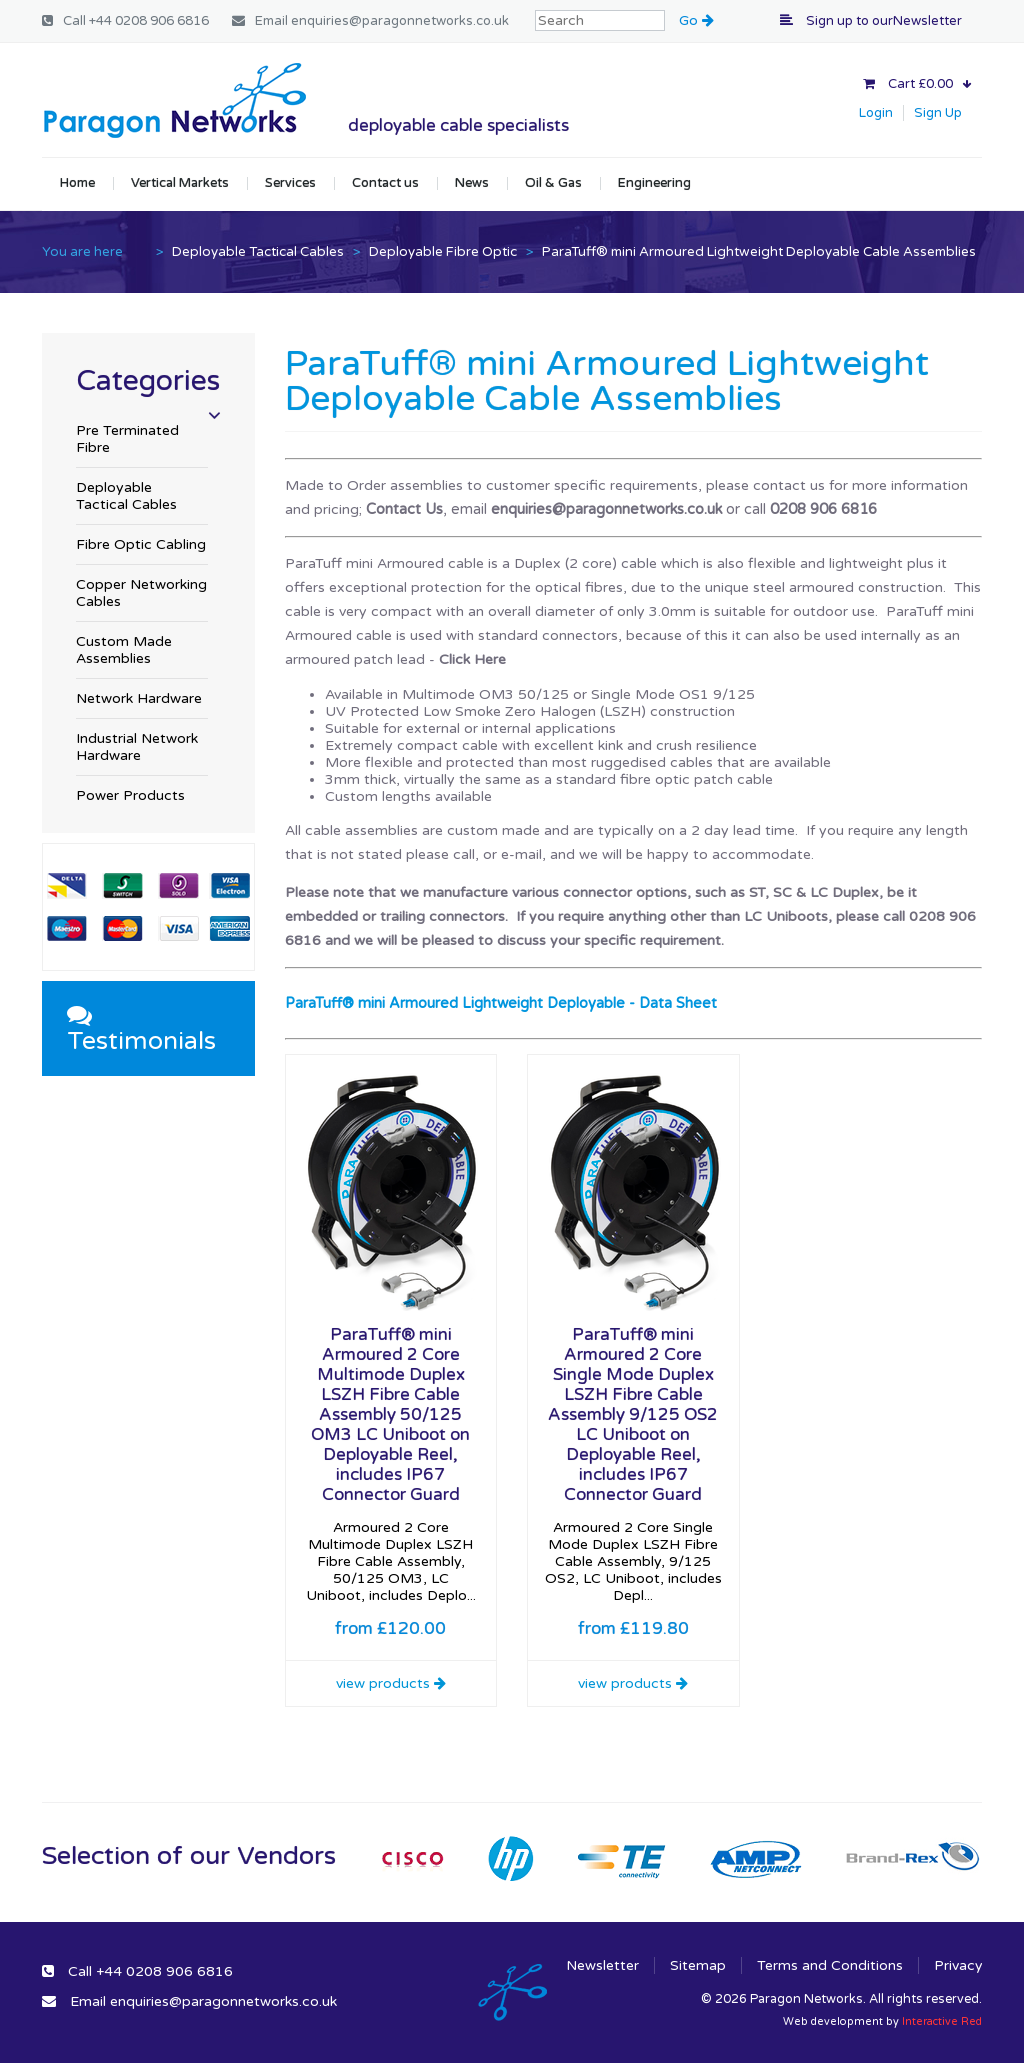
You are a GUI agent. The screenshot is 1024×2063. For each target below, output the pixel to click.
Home (77, 183)
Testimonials (141, 1029)
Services (290, 183)
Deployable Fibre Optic (443, 252)
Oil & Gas (553, 183)
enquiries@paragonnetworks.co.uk (400, 21)
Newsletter (602, 1965)
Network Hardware (139, 698)
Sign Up (938, 113)
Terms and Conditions (830, 1965)
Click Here (472, 659)
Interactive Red (942, 2021)
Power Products (130, 795)
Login (876, 113)
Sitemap (698, 1965)
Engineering (654, 183)
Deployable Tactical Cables (258, 252)
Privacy (958, 1965)
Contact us (385, 183)
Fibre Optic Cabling (141, 544)
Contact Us (404, 509)
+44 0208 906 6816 (149, 21)
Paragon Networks (174, 100)
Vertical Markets (180, 183)
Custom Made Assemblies (124, 650)
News (472, 183)
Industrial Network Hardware (137, 747)
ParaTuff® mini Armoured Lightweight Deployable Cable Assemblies (759, 252)
